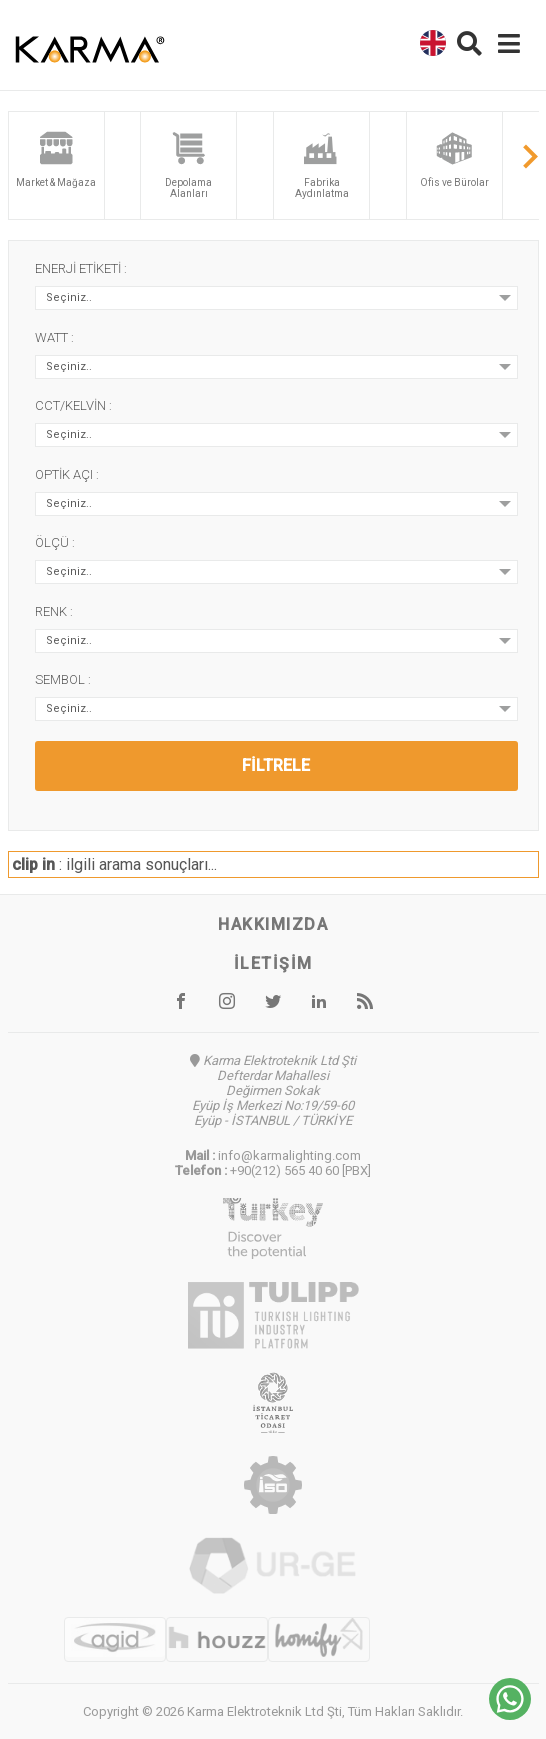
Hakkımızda (273, 924)
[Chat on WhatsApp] (510, 1714)
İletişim (273, 963)
